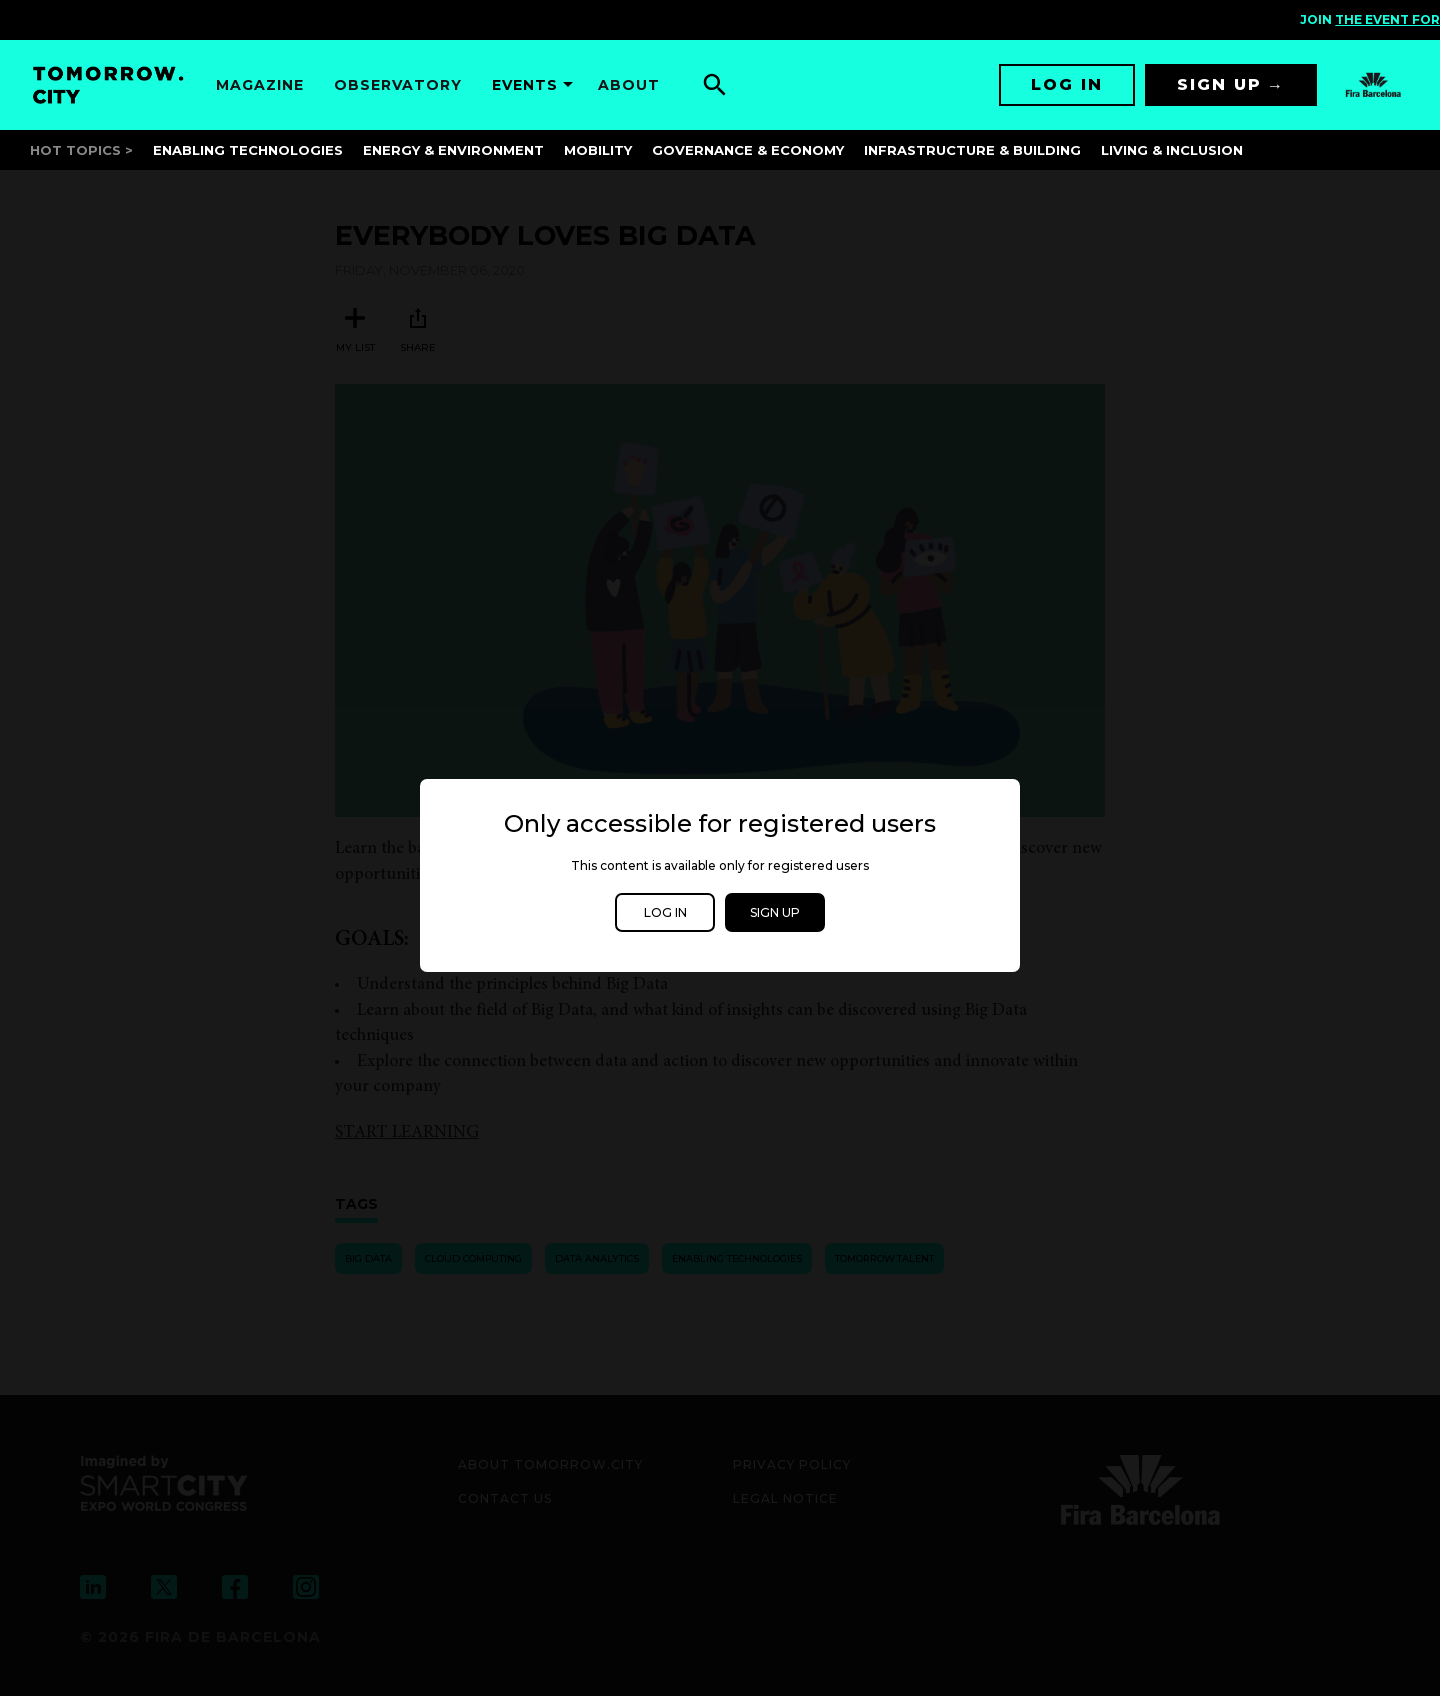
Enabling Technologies (248, 150)
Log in (1067, 84)
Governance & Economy (748, 150)
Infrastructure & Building (972, 150)
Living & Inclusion (1172, 150)
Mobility (598, 150)
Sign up (1219, 84)
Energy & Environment (453, 150)
